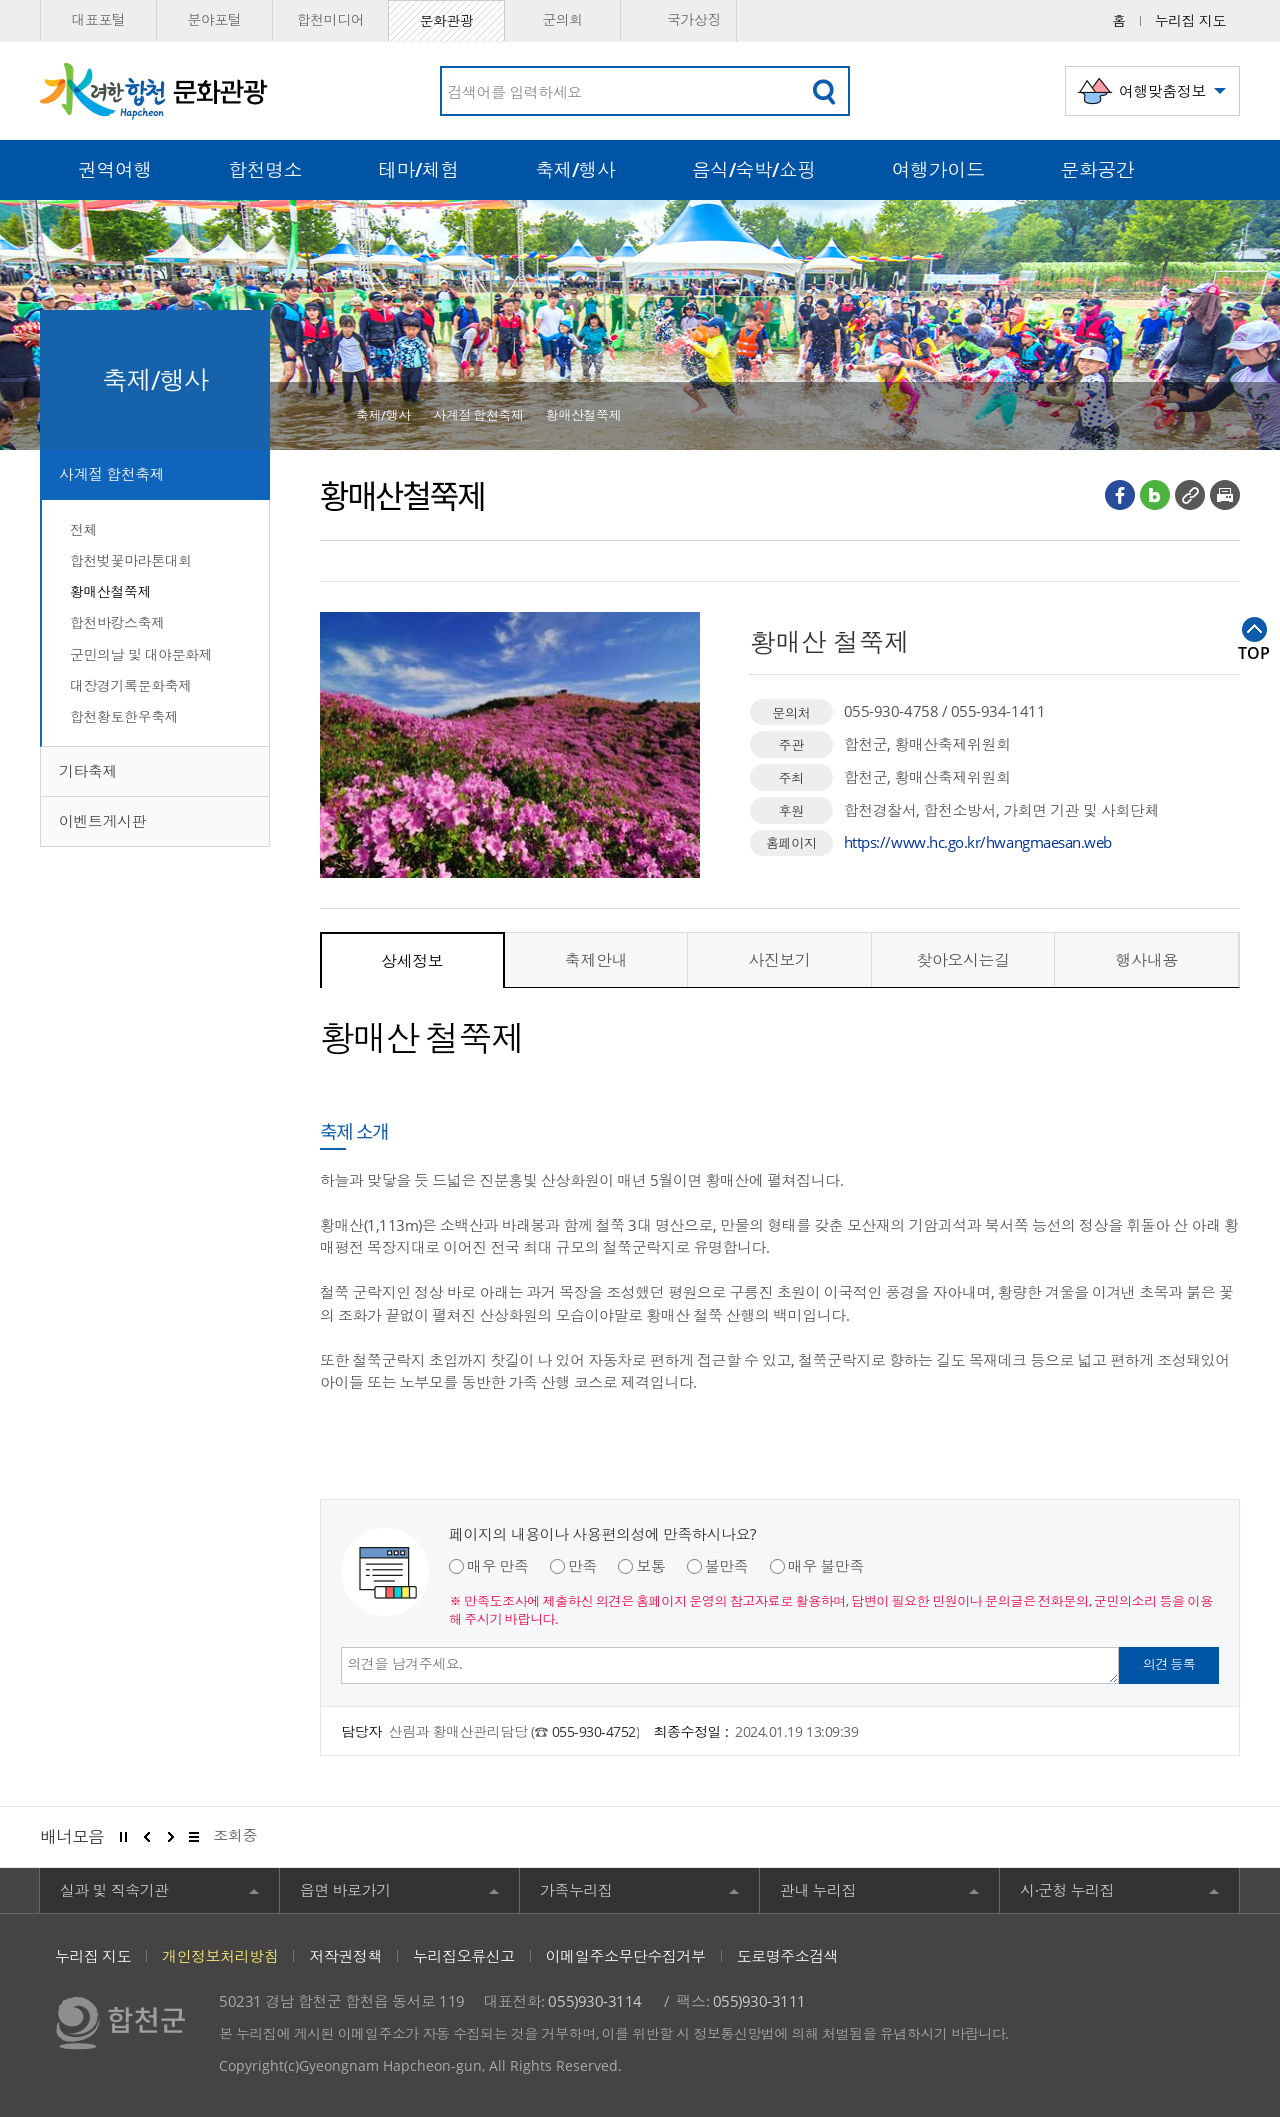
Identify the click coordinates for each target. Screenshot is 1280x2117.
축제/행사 (383, 415)
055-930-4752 (594, 1731)
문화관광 (446, 20)
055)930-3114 (594, 2001)
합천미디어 (331, 19)
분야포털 (214, 19)
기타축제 (88, 771)
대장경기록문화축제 (131, 685)
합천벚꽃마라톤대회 (131, 560)
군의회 (562, 19)
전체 (83, 529)
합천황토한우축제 (124, 716)
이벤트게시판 (102, 821)
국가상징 (678, 20)
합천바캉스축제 (117, 622)
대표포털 (98, 19)
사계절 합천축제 (111, 474)
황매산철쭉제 (110, 591)
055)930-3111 (759, 2001)
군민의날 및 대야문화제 (141, 654)
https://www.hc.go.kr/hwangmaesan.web (978, 842)
